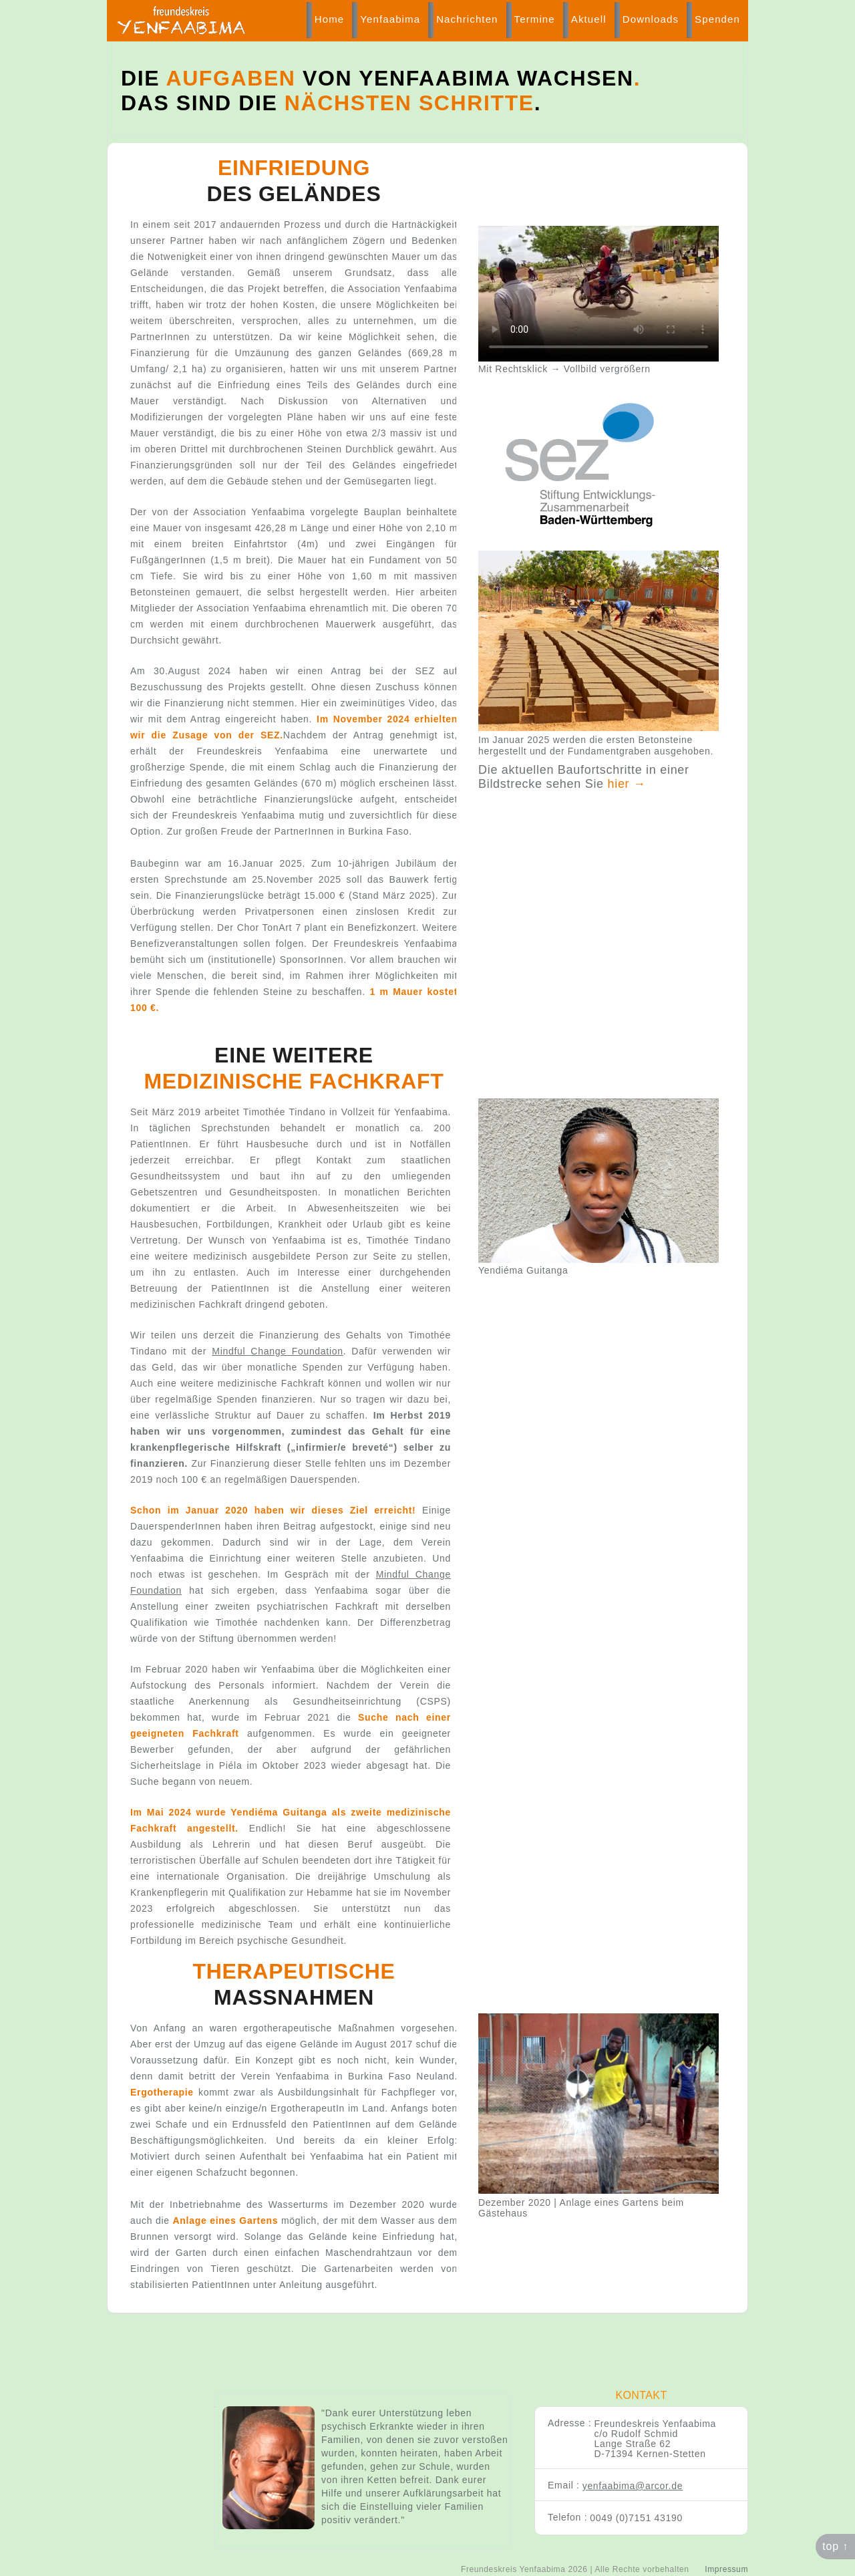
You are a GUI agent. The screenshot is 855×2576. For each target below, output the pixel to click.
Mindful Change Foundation (277, 1351)
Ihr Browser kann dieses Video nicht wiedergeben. (598, 294)
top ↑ (835, 2546)
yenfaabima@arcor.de (632, 2485)
